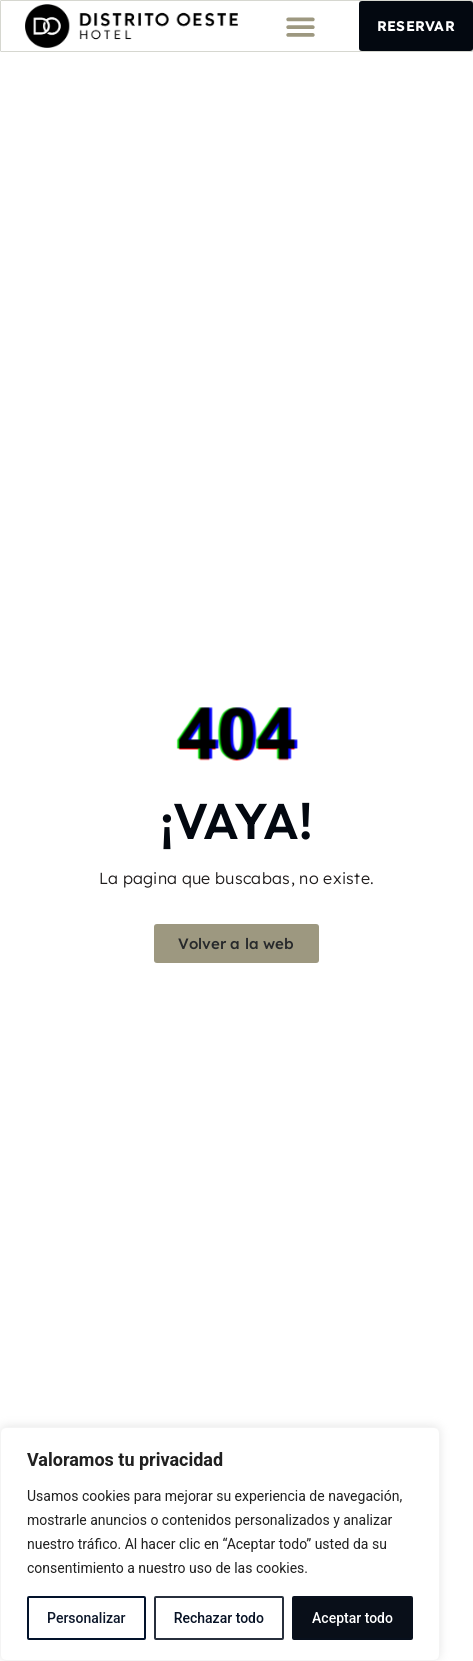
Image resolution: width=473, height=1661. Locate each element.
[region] (220, 1544)
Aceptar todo (352, 1618)
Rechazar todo (219, 1618)
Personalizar (86, 1618)
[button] (300, 26)
